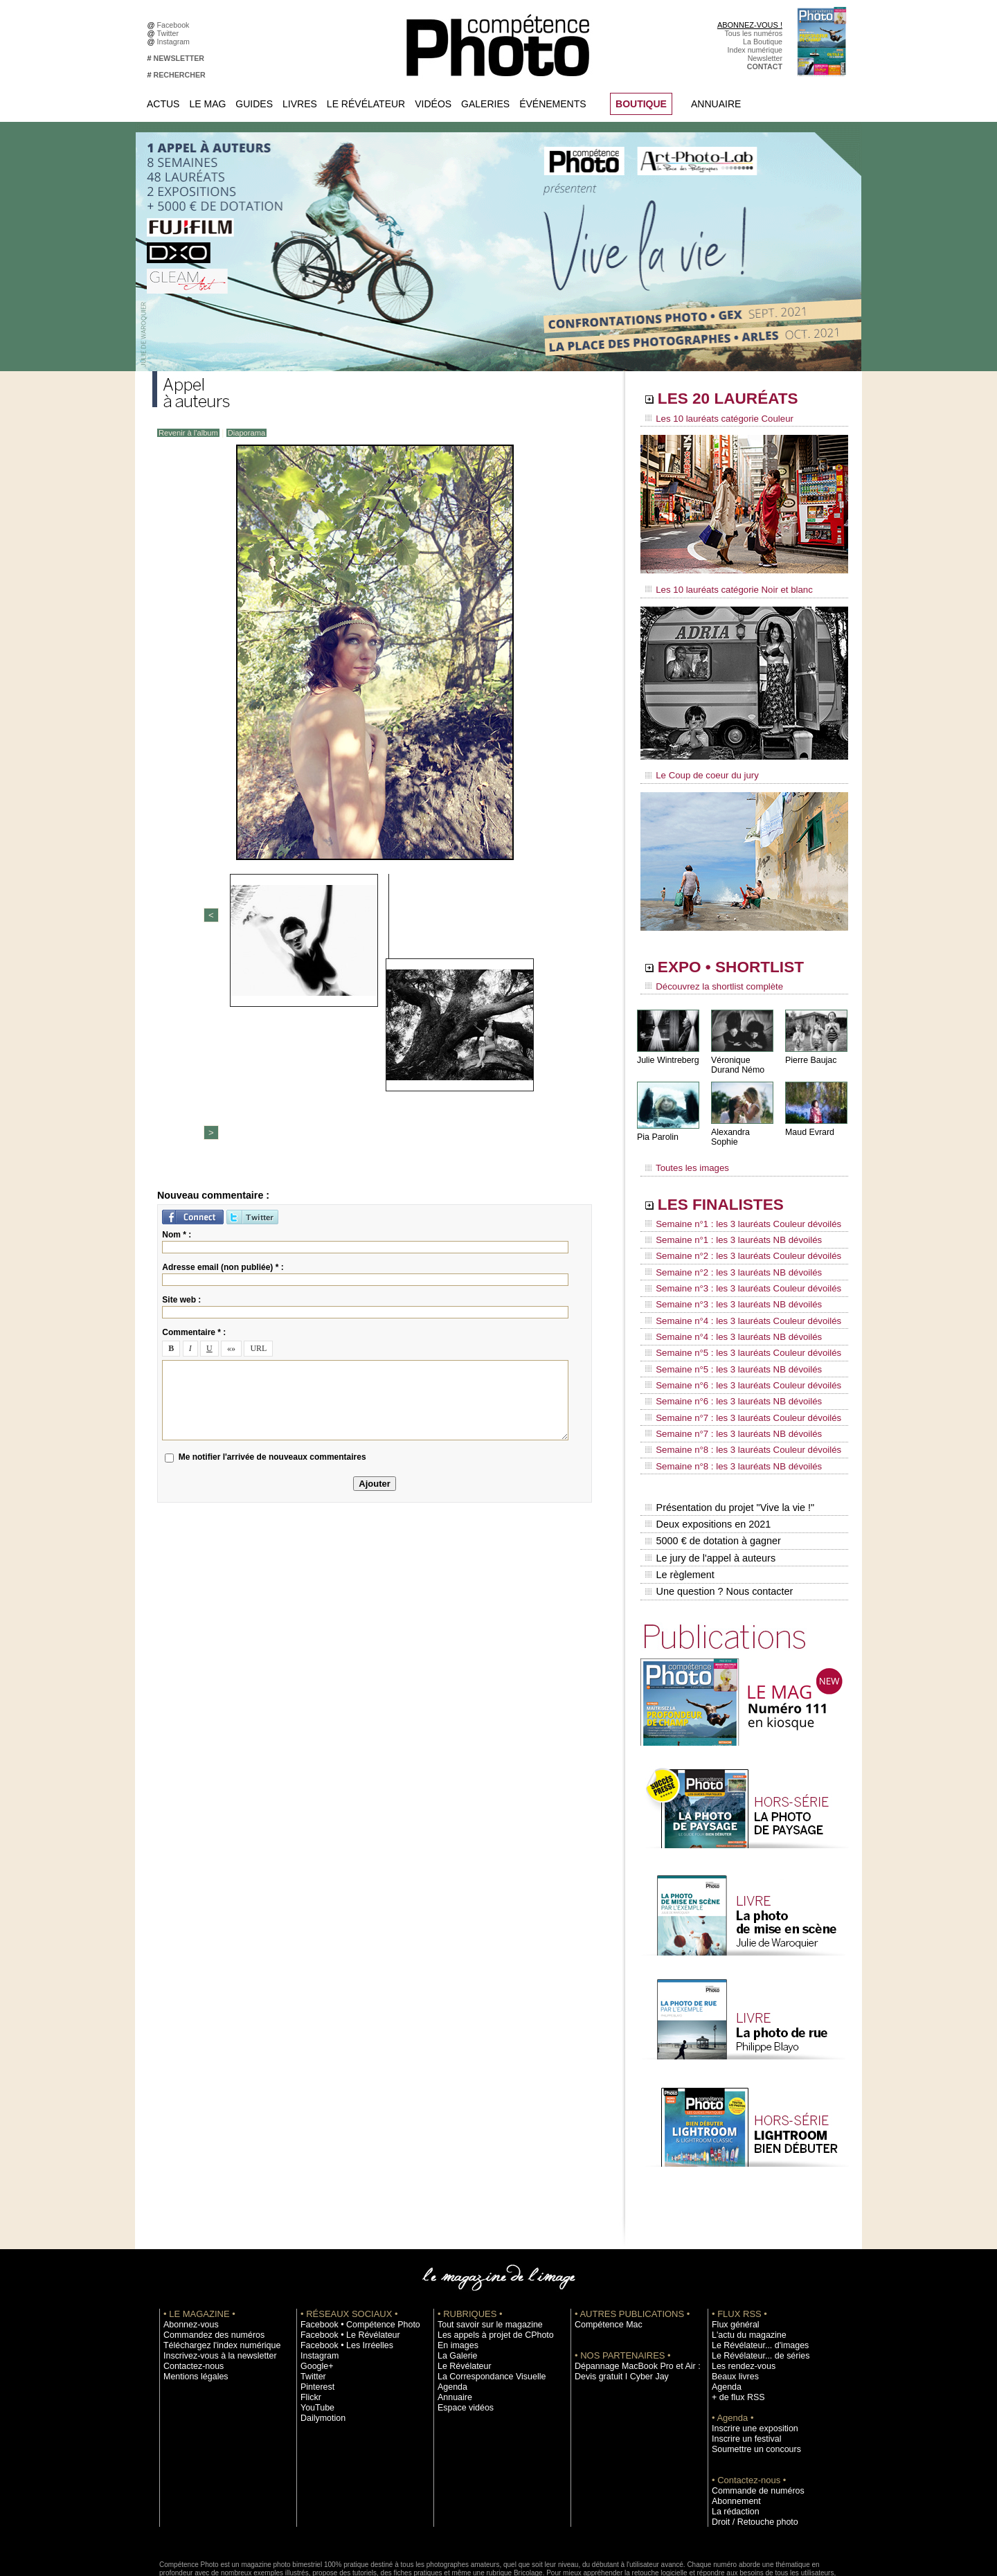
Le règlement (679, 1502)
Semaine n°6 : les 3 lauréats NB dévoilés (726, 1353)
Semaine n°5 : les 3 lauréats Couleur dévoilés (734, 1313)
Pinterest (315, 2311)
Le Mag (207, 103)
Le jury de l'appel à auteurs (709, 1488)
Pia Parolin (657, 1129)
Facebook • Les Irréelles (340, 2270)
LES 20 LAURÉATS (739, 400)
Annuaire (716, 103)
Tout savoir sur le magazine (483, 2249)
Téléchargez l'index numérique (213, 2270)
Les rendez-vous (739, 2291)
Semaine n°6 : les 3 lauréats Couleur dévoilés (734, 1340)
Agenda (450, 2311)
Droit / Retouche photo (749, 2446)
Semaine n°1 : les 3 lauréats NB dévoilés (726, 1221)
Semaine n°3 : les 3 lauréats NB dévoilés (726, 1274)
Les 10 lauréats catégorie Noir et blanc (721, 587)
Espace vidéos (461, 2332)
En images (455, 2270)
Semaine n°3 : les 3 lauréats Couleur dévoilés (734, 1261)
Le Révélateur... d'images (753, 2270)
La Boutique (762, 41)
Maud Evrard (809, 1124)
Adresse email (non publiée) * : (222, 1050)
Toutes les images (683, 1154)
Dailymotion (319, 2342)
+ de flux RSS (734, 2322)
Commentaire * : (194, 1115)
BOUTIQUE (641, 103)
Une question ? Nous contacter (717, 1517)
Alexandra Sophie (744, 1124)
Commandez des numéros (206, 2259)
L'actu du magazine (743, 2259)
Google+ (314, 2291)
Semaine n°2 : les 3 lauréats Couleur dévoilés (734, 1235)
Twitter (170, 33)
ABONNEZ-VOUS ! (749, 25)
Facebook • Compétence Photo (351, 2249)
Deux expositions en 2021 (706, 1459)
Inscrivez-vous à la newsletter (211, 2280)
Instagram (175, 41)
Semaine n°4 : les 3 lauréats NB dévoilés (726, 1300)
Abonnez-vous (186, 2249)
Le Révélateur (366, 103)
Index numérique (755, 50)
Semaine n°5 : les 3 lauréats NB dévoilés (726, 1327)
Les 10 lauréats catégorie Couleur (712, 419)
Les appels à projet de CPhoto (487, 2259)
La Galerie (454, 2280)
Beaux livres (732, 2301)
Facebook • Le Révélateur (343, 2259)
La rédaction (732, 2436)
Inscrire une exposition (749, 2353)
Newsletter (765, 58)
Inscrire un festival (741, 2363)
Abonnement (732, 2426)
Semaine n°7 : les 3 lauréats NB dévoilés (726, 1379)
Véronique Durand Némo (737, 1056)
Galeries (485, 103)
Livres (299, 103)
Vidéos (433, 103)
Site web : (181, 1083)
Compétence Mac (604, 2249)
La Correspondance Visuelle (484, 2301)
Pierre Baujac (810, 1052)
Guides (254, 103)
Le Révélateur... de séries (754, 2280)
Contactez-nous (189, 2291)
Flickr (309, 2322)
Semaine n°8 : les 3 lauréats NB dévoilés (726, 1406)
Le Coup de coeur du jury (697, 770)
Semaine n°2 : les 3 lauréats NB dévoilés (726, 1248)
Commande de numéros (751, 2415)
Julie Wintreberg (667, 1052)
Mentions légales (191, 2301)
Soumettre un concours (750, 2374)
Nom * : (176, 1018)
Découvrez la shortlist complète (708, 980)
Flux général (732, 2249)
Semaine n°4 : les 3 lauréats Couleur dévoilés (734, 1287)
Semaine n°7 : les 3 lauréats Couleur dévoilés (734, 1366)
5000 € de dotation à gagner (711, 1473)
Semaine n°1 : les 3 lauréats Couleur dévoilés (734, 1208)
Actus (163, 103)
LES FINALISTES (730, 1189)
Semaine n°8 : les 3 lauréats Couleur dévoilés (734, 1392)
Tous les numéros (753, 33)
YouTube (315, 2332)
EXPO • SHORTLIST (743, 961)
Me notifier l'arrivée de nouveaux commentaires (272, 1241)
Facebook (175, 25)
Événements (552, 103)
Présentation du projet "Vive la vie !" (727, 1444)
